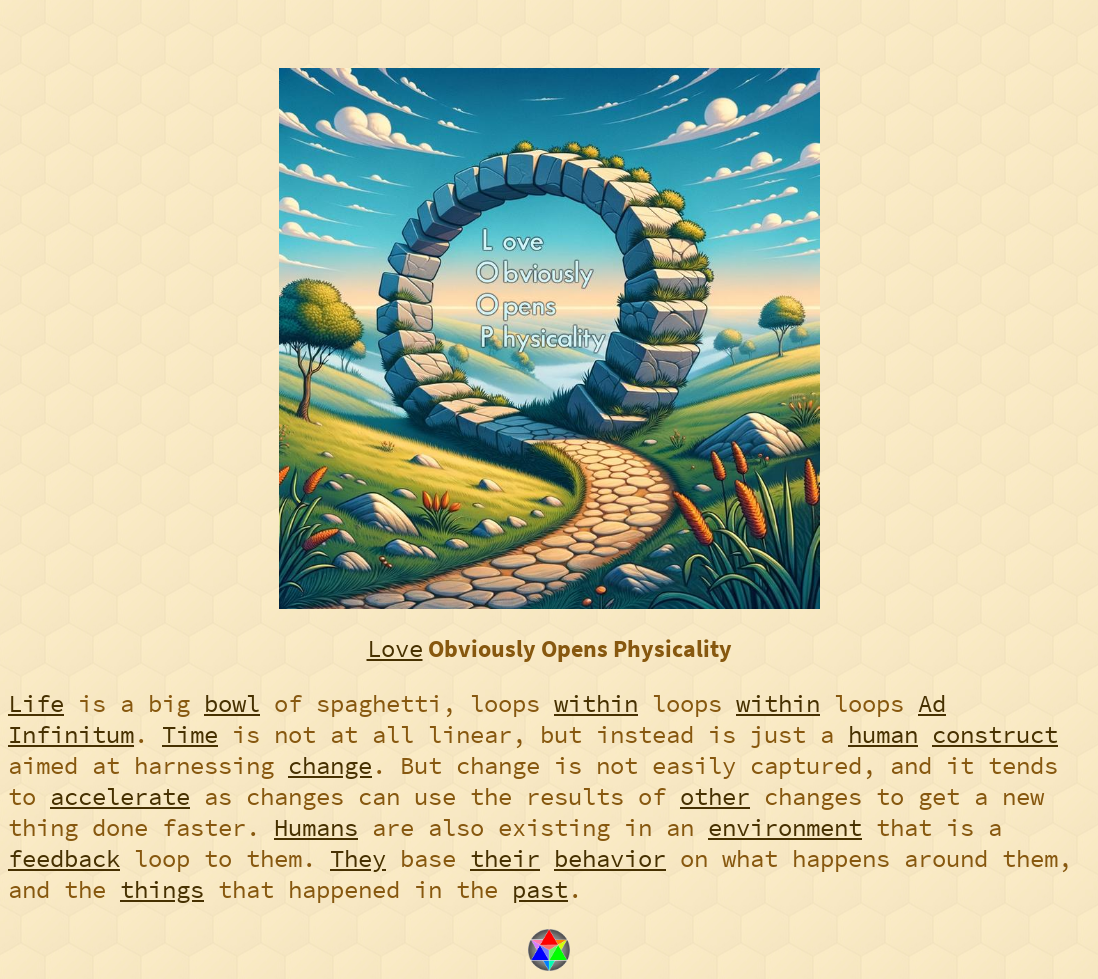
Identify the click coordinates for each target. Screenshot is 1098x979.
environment (785, 827)
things (162, 889)
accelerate (120, 796)
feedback (64, 858)
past (540, 889)
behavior (610, 858)
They (358, 858)
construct (995, 734)
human (883, 734)
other (715, 796)
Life (36, 703)
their (505, 858)
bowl (232, 703)
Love (395, 648)
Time (190, 734)
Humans (316, 827)
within (596, 703)
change (330, 765)
